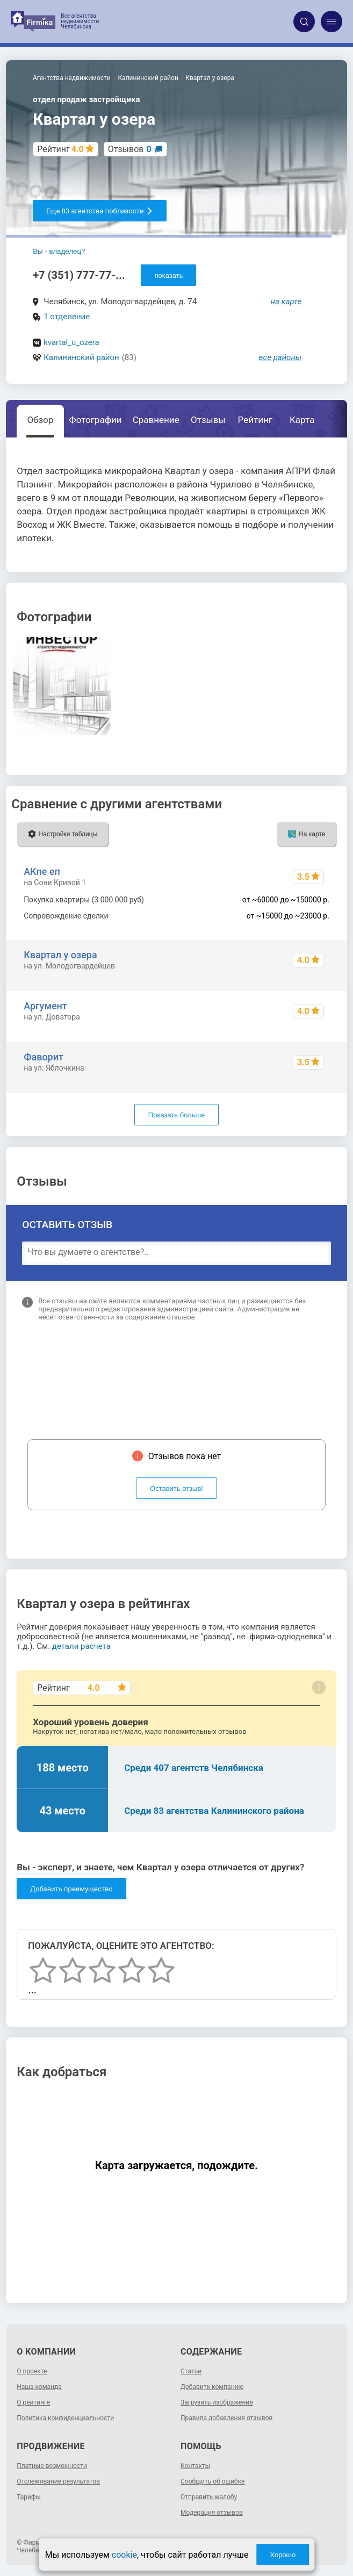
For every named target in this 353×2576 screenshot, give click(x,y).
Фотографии (95, 419)
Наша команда (39, 2387)
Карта (302, 419)
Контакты (195, 2466)
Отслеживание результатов (58, 2481)
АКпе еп (42, 871)
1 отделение (67, 316)
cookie (124, 2555)
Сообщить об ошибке (212, 2481)
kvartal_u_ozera (71, 342)
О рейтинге (33, 2402)
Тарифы (29, 2497)
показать (168, 275)
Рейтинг (255, 419)
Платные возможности (52, 2466)
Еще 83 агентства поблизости (99, 211)
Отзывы (208, 419)
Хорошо (283, 2555)
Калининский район (81, 357)
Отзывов (130, 149)
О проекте (32, 2371)
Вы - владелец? (59, 251)
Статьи (191, 2371)
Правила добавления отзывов (226, 2418)
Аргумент (45, 1005)
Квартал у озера (60, 954)
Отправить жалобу (209, 2497)
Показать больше (176, 1115)
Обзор (40, 419)
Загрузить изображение (217, 2402)
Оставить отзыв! (176, 1488)
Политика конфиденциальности (65, 2418)
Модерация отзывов (212, 2512)
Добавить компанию (212, 2387)
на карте (286, 301)
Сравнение (156, 419)
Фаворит (43, 1057)
